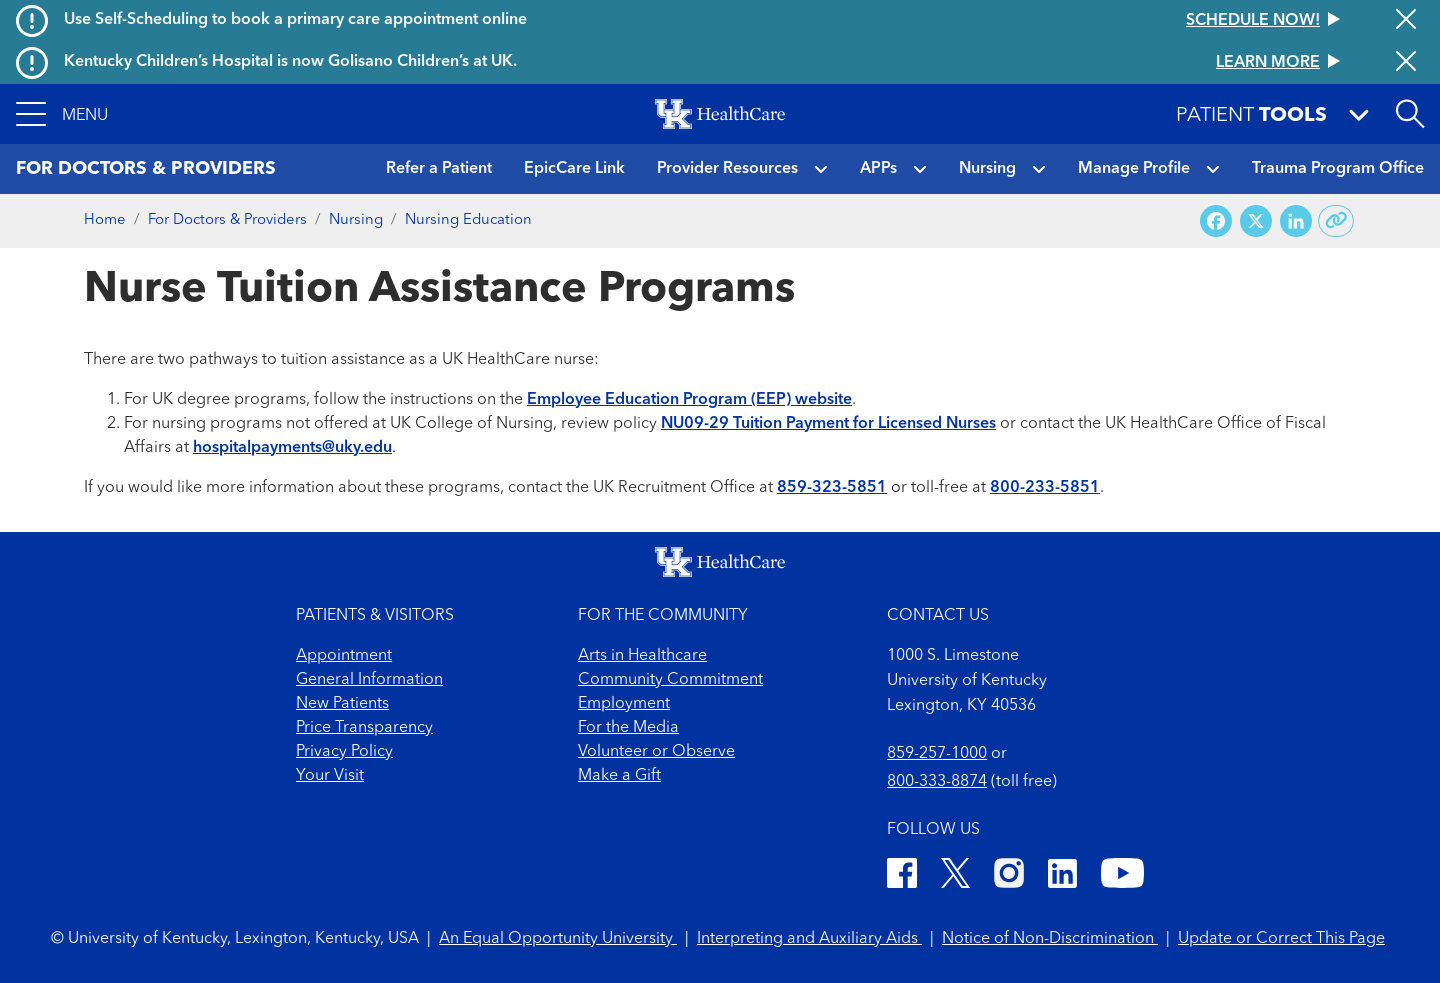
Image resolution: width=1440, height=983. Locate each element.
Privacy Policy (344, 752)
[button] (62, 114)
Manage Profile (1134, 169)
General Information (369, 680)
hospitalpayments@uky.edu (292, 448)
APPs (878, 169)
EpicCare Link (574, 169)
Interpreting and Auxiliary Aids (809, 939)
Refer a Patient (439, 169)
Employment (624, 704)
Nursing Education (468, 220)
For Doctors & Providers (227, 220)
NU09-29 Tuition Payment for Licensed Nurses (828, 424)
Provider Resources (727, 169)
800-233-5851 (1045, 488)
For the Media (628, 728)
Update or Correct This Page (1281, 939)
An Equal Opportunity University (558, 939)
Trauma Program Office (1338, 169)
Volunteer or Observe (656, 752)
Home (105, 220)
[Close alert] (1406, 21)
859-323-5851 (832, 488)
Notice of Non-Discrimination (1050, 939)
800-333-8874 (937, 782)
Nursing (987, 169)
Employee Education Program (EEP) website (689, 400)
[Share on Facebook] (1216, 221)
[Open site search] (1410, 114)
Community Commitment (670, 680)
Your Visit (330, 776)
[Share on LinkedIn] (1296, 221)
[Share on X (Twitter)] (1256, 221)
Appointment (344, 656)
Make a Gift (619, 776)
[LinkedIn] (1062, 876)
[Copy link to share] (1336, 221)
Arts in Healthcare (642, 656)
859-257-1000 (937, 754)
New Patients (342, 704)
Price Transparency (364, 728)
